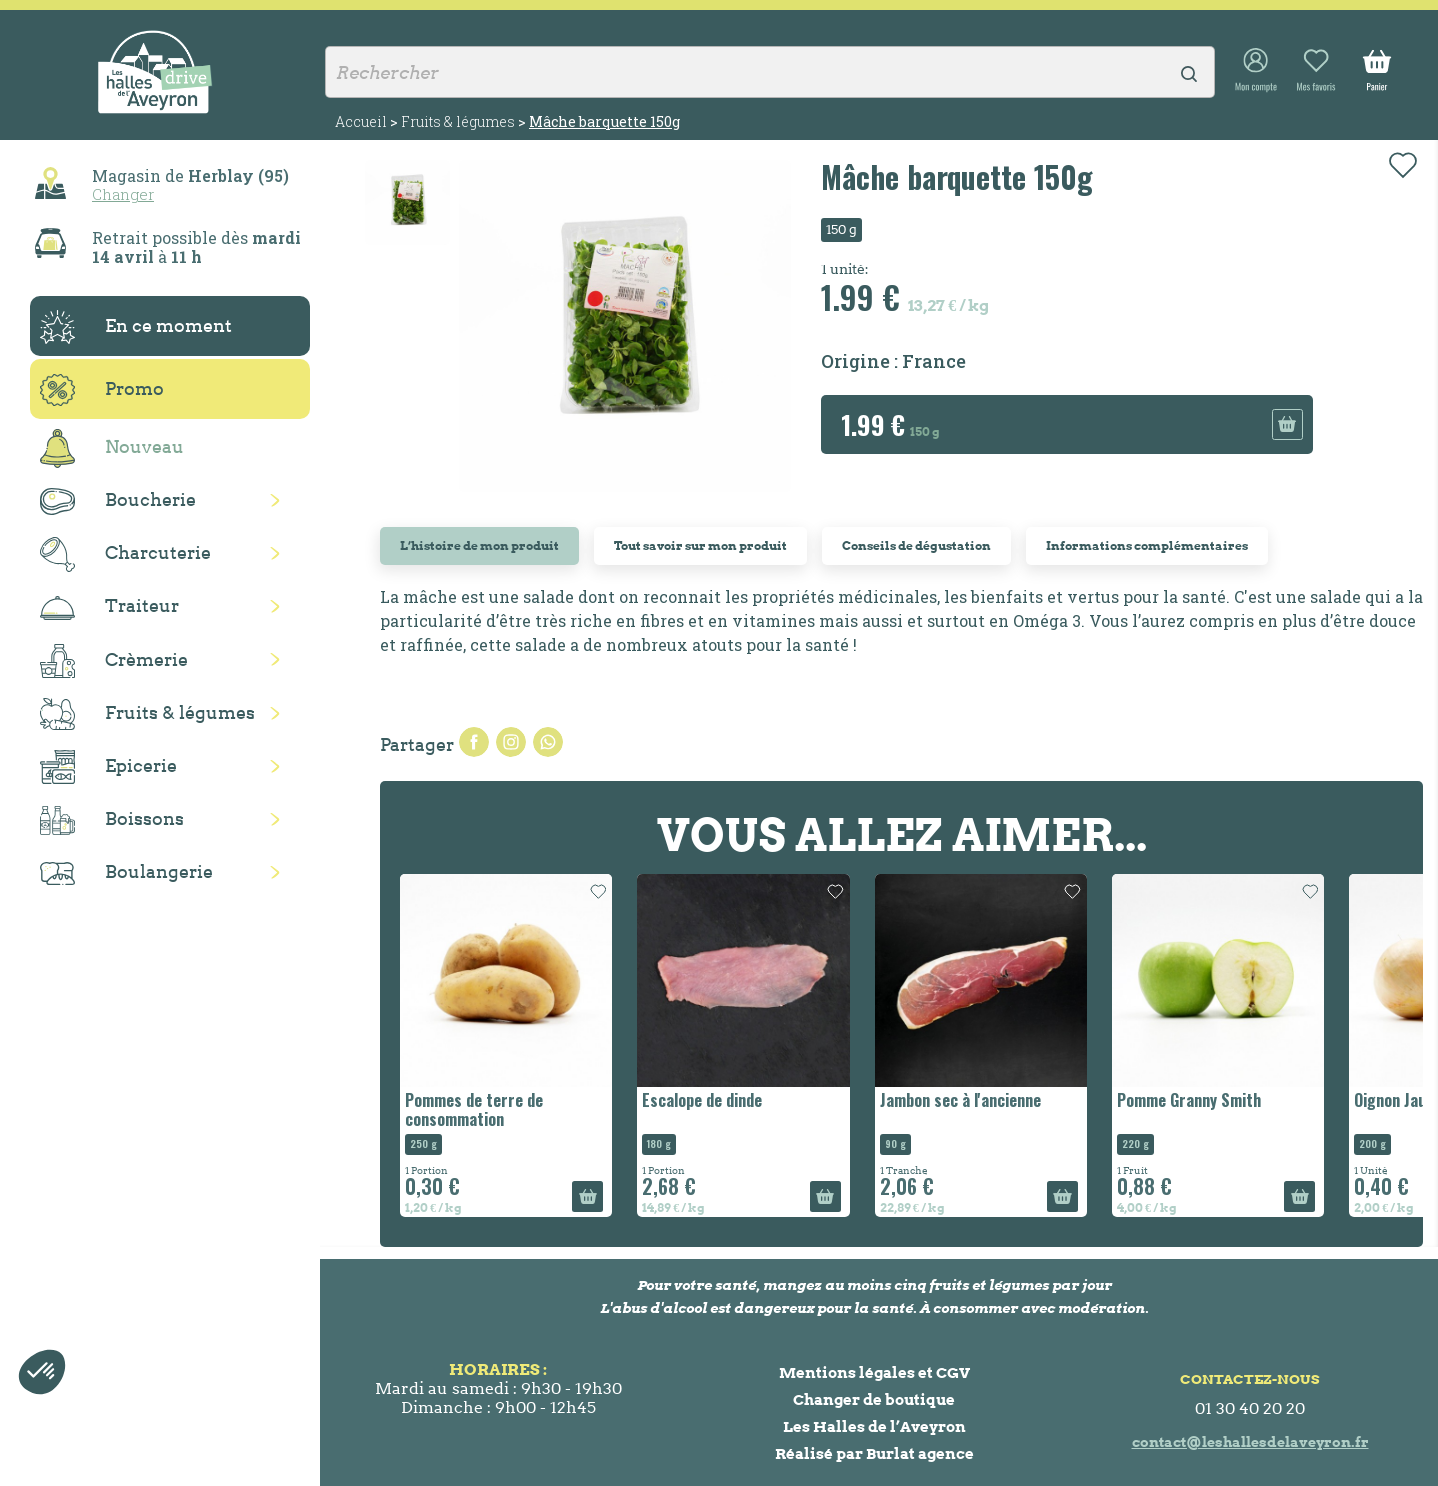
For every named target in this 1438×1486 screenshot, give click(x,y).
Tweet (511, 742)
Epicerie (108, 767)
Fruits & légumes (147, 714)
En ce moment (136, 327)
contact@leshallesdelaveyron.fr (1250, 1442)
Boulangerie (126, 873)
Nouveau (112, 448)
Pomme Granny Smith (1189, 1100)
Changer (123, 194)
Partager (474, 742)
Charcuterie (125, 554)
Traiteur (109, 607)
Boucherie (118, 501)
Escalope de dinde (702, 1100)
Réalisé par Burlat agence (874, 1453)
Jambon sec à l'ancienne (960, 1100)
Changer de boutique (874, 1399)
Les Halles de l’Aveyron (874, 1426)
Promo (102, 390)
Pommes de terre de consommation (474, 1109)
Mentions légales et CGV (874, 1372)
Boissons (112, 820)
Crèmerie (114, 661)
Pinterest (548, 742)
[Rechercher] (770, 72)
